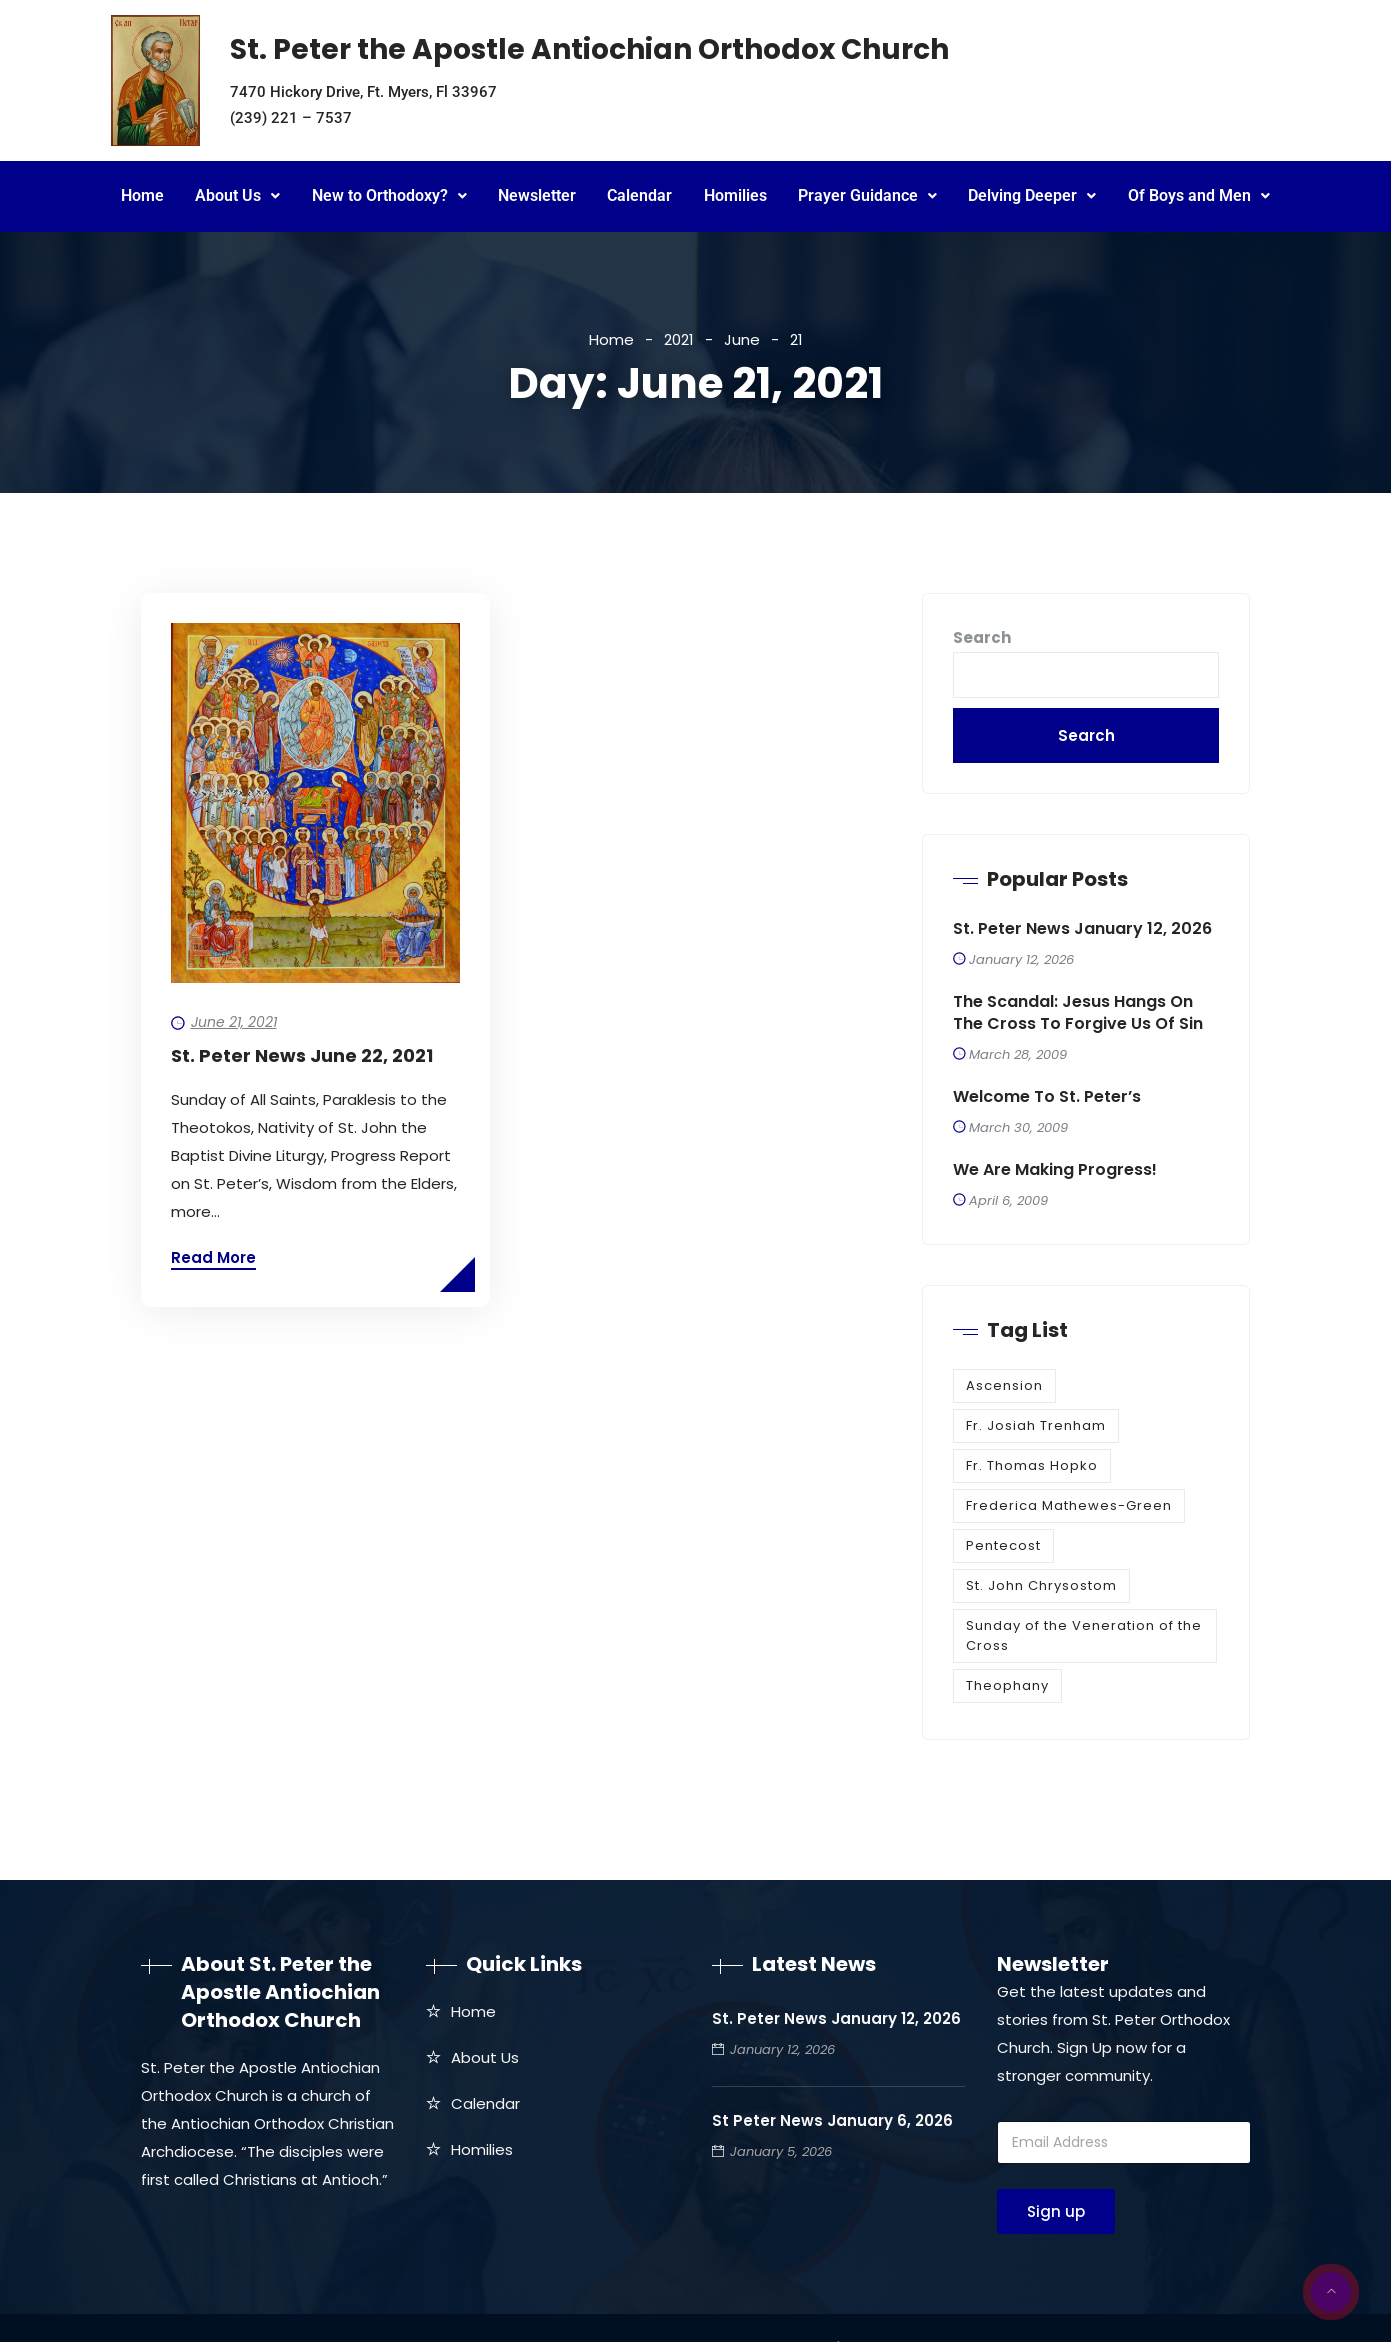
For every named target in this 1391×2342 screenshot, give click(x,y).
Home (142, 195)
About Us (237, 195)
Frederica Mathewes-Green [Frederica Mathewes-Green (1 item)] (1069, 1505)
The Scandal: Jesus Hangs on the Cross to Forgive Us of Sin (1078, 1013)
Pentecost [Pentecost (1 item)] (1003, 1545)
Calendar (639, 195)
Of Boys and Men (1199, 195)
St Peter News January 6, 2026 (832, 2120)
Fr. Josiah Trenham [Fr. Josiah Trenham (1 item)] (1036, 1425)
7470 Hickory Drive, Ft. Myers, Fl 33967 (363, 92)
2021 (679, 339)
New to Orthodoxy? (389, 195)
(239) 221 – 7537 (291, 118)
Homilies (735, 195)
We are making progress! (1055, 1170)
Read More (213, 1257)
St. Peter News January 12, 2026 (1082, 929)
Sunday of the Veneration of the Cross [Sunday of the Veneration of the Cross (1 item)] (1084, 1635)
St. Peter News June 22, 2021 (302, 1055)
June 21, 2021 (234, 1022)
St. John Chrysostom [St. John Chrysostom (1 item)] (1041, 1585)
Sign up (1056, 2211)
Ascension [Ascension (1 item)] (1004, 1385)
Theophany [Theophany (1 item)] (1007, 1685)
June (742, 339)
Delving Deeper (1032, 195)
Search (982, 637)
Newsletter (537, 195)
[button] (238, 196)
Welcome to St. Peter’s (1047, 1097)
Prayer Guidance (867, 195)
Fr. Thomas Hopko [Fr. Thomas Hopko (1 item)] (1032, 1465)
